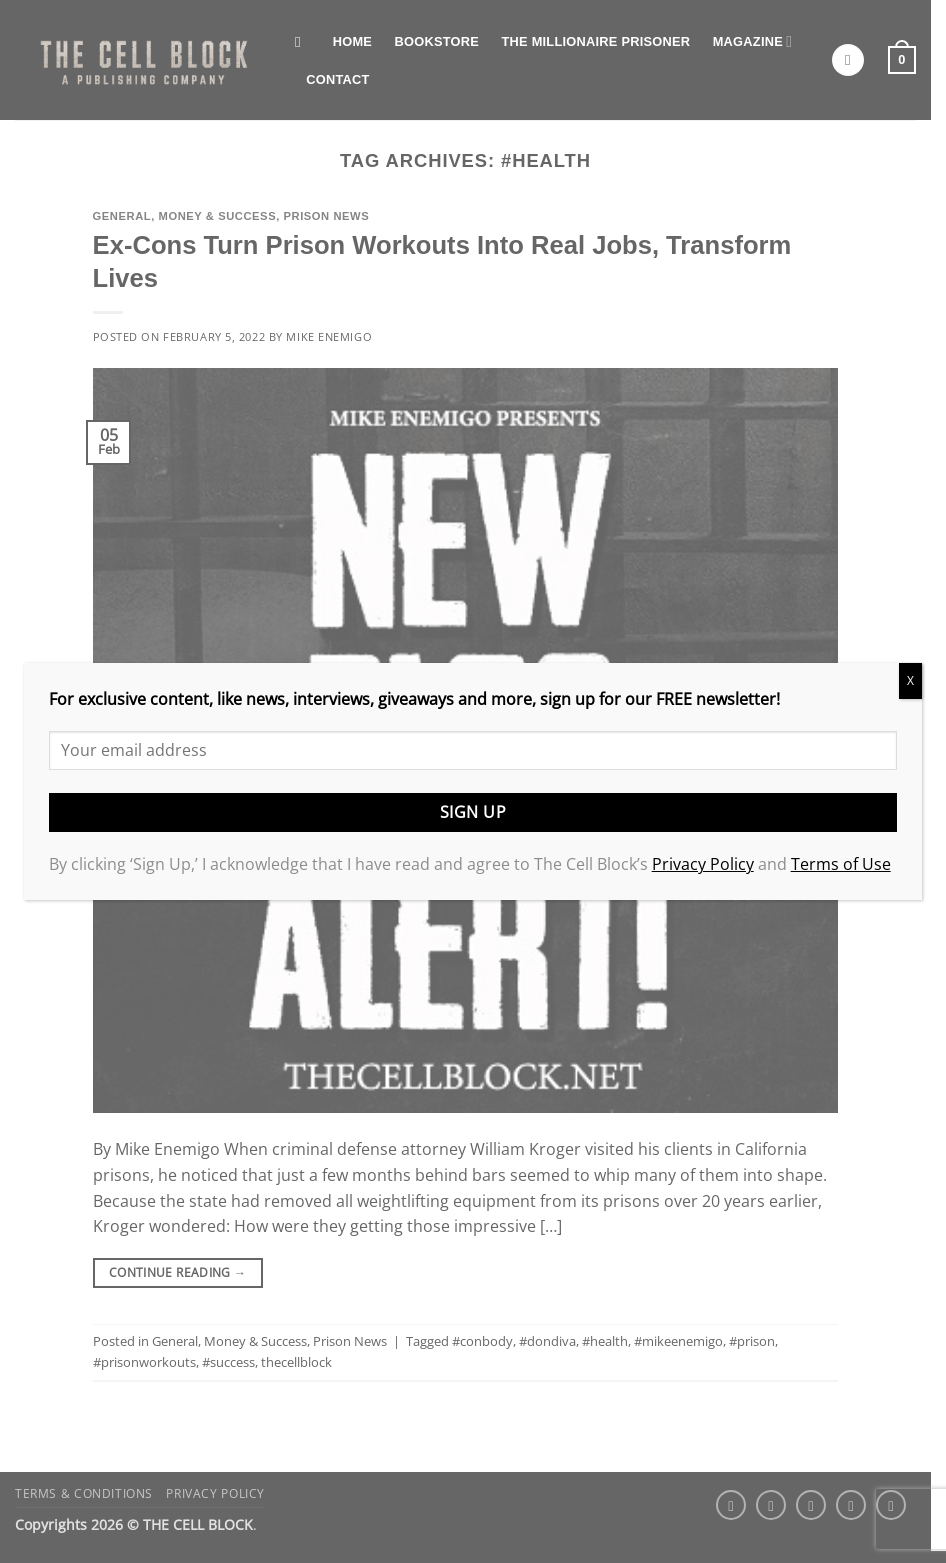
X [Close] (910, 680)
